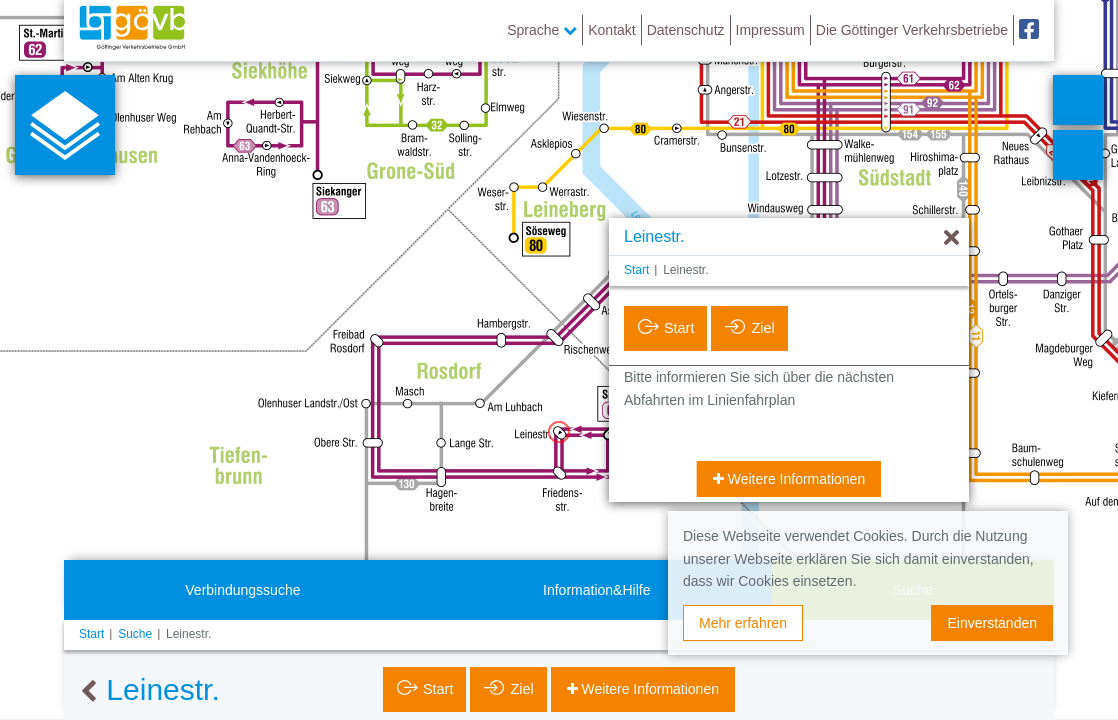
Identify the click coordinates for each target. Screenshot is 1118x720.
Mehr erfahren (743, 623)
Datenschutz (686, 30)
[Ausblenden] (951, 238)
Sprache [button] (542, 30)
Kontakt (611, 30)
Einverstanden (992, 623)
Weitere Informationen (794, 479)
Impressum (770, 30)
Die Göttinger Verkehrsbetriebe (912, 30)
